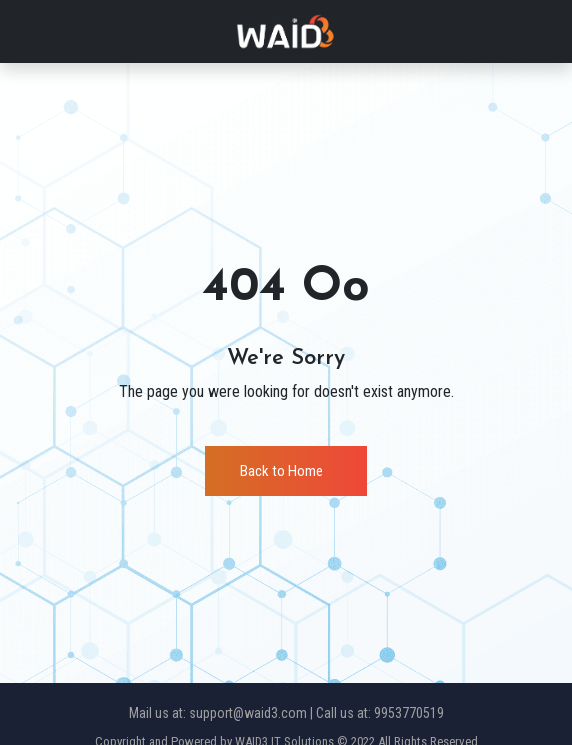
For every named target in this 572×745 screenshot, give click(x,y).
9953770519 (409, 713)
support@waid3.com (248, 713)
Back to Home (281, 471)
